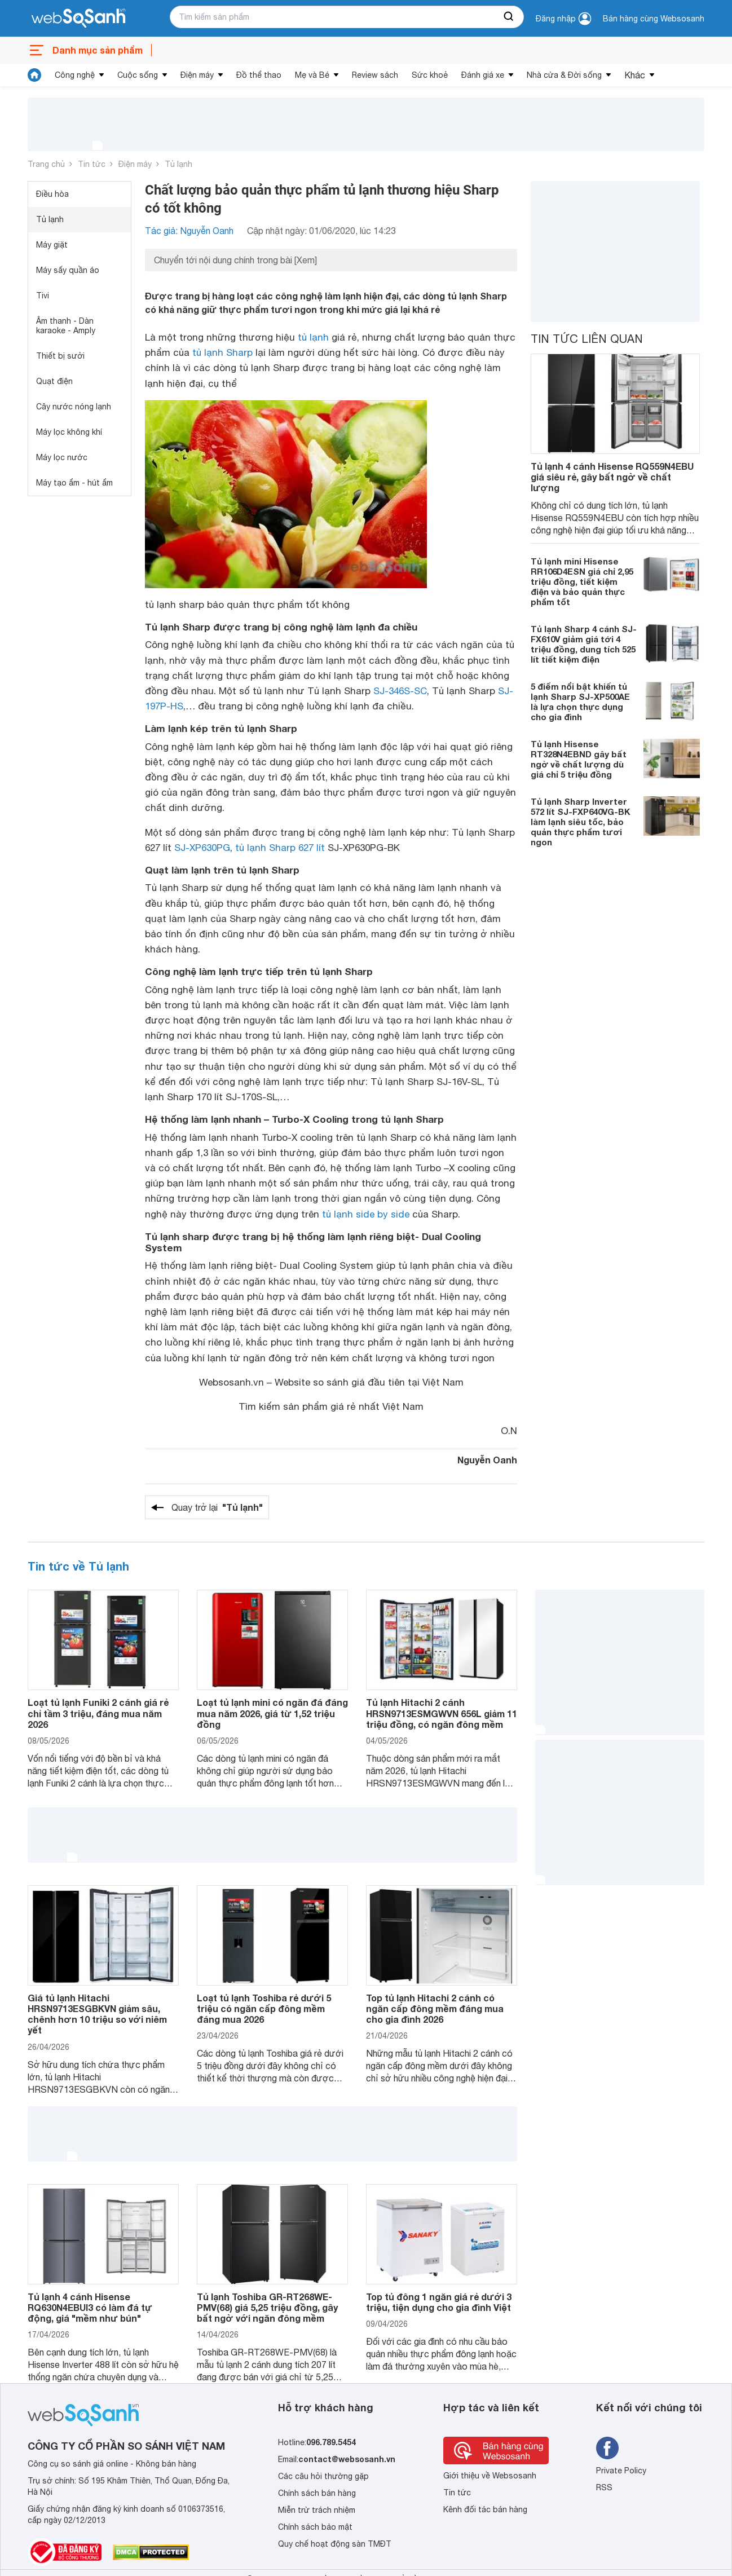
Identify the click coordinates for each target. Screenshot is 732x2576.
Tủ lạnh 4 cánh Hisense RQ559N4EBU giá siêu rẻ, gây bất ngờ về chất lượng (612, 477)
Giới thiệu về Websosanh (489, 2475)
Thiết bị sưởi (60, 355)
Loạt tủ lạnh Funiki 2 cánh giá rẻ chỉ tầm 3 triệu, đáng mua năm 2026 (98, 1713)
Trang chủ (46, 164)
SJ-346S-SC (400, 690)
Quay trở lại (217, 1507)
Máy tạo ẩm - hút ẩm (74, 482)
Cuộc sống (137, 75)
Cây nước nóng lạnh (73, 406)
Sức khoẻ (430, 75)
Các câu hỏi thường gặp (323, 2476)
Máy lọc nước (61, 457)
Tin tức (91, 164)
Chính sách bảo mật (315, 2526)
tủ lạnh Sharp (222, 352)
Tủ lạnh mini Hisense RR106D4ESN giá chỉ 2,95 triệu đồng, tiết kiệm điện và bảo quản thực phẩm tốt (582, 581)
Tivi (42, 295)
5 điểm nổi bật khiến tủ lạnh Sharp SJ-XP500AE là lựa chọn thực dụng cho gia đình (580, 701)
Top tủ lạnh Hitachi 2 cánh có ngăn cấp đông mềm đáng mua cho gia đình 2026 (435, 2008)
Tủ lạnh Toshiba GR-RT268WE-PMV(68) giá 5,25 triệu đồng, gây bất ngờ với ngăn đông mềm (267, 2307)
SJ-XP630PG (202, 847)
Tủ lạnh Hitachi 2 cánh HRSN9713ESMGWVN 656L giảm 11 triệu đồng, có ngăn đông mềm (441, 1713)
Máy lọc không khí (69, 431)
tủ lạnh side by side (365, 1214)
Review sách (375, 75)
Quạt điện (54, 381)
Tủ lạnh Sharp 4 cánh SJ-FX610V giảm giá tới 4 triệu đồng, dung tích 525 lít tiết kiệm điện (584, 644)
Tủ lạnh (178, 164)
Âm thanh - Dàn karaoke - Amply (65, 325)
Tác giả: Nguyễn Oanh (189, 231)
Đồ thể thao (258, 75)
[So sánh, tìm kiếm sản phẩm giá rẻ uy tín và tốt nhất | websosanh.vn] (78, 18)
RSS (604, 2487)
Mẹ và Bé (312, 75)
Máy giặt (52, 244)
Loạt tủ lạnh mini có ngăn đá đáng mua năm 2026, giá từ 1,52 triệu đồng (272, 1713)
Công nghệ (75, 75)
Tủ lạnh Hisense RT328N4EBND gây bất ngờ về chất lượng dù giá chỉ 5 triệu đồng (579, 759)
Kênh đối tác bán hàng (485, 2509)
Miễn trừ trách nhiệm (316, 2510)
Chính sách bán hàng (317, 2493)
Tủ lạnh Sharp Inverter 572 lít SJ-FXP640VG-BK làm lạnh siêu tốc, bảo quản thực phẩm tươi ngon (580, 821)
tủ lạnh (313, 337)
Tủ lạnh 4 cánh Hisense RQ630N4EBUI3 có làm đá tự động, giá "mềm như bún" (90, 2307)
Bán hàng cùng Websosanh (653, 18)
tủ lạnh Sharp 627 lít (280, 847)
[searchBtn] (509, 17)
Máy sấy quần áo (67, 270)
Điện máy (197, 75)
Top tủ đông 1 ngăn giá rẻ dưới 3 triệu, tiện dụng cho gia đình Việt (438, 2302)
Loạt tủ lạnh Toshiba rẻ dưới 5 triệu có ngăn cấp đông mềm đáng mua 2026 (264, 2008)
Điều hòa (52, 194)
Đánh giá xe (482, 75)
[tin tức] (34, 75)
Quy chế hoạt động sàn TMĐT (334, 2543)
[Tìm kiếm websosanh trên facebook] (607, 2448)
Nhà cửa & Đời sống (564, 75)
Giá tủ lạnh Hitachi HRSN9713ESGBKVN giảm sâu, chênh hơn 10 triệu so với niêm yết (97, 2014)
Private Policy (621, 2470)
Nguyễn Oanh (487, 1459)
